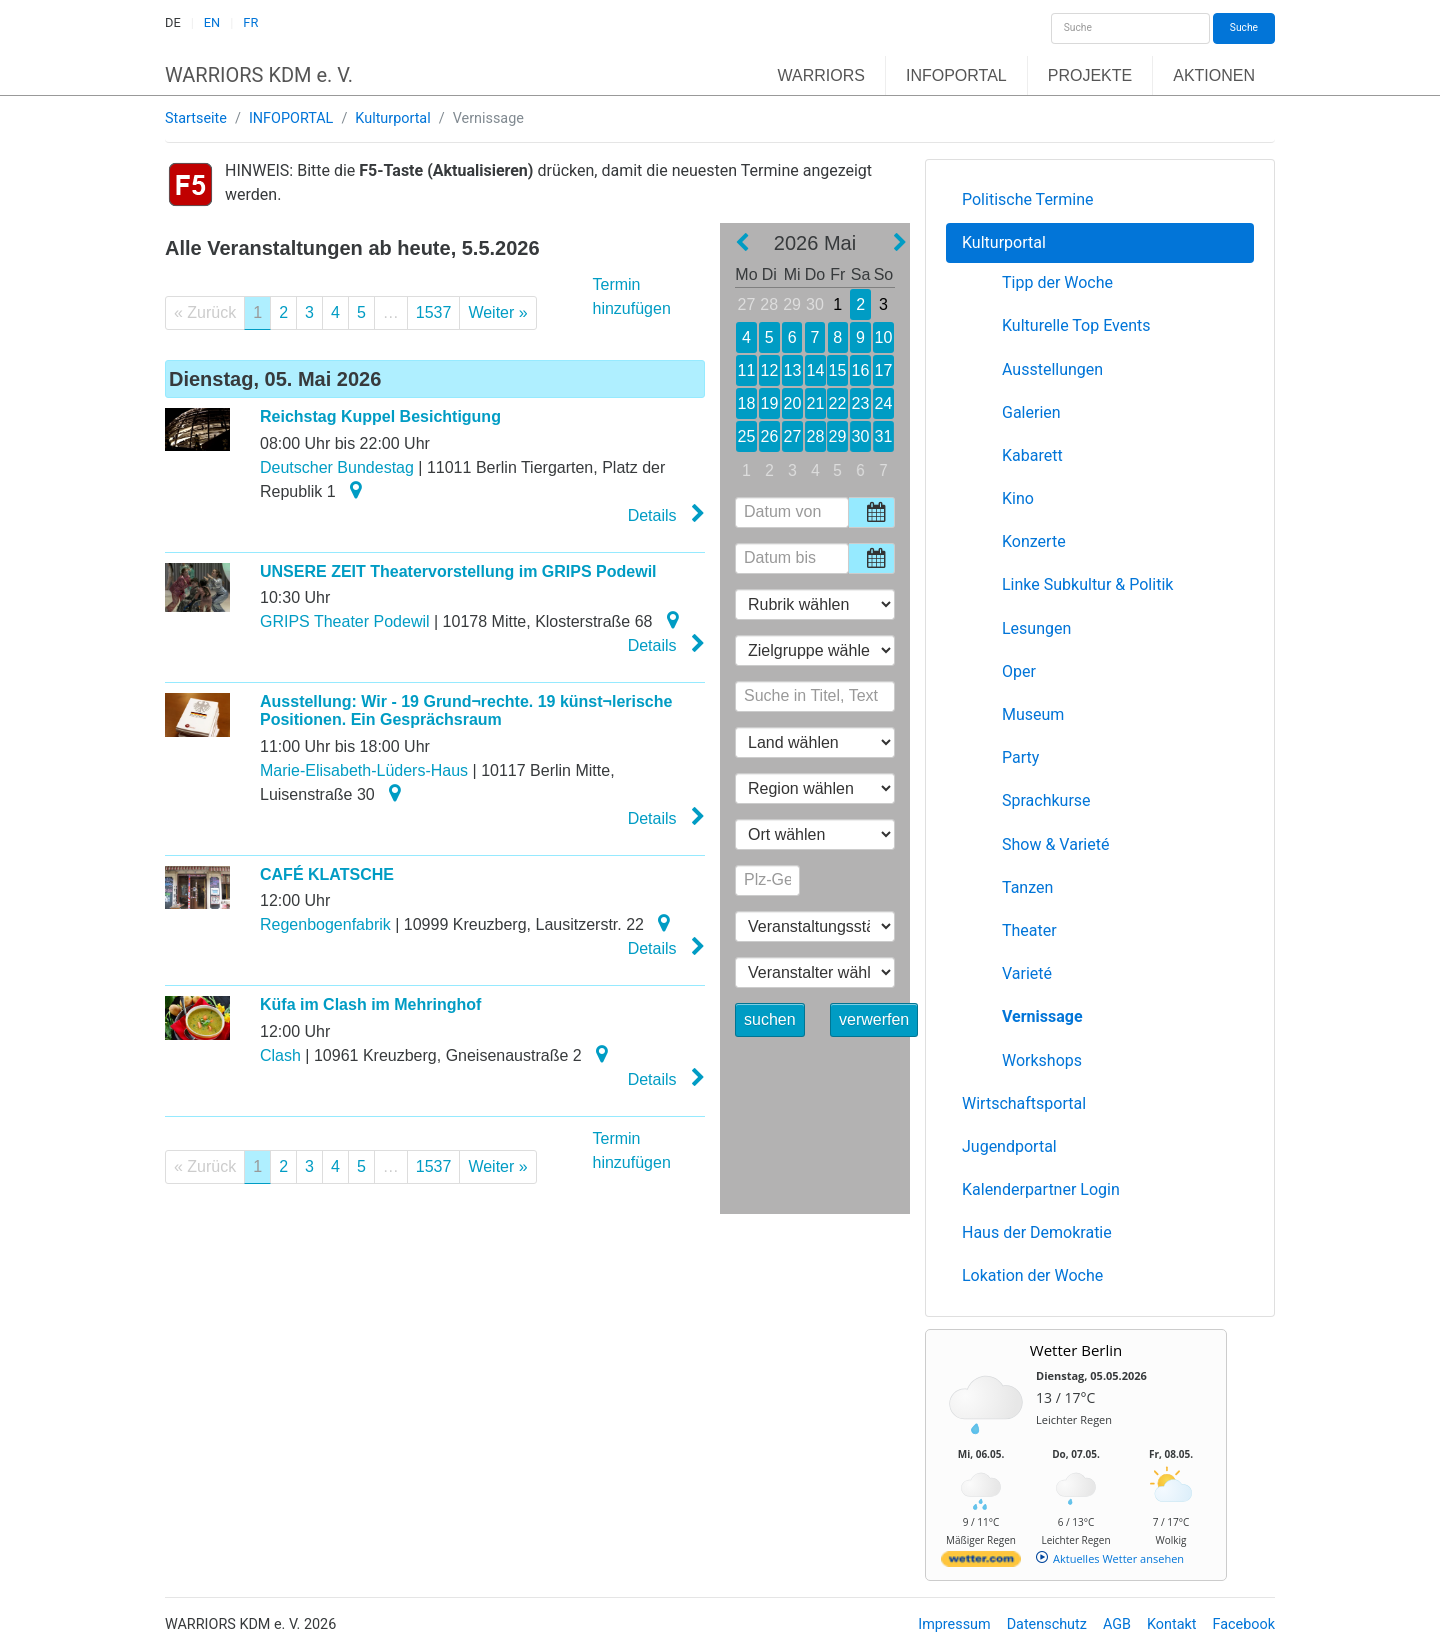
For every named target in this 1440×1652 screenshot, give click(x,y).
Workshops (1042, 1060)
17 (883, 370)
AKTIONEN (1214, 75)
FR (250, 22)
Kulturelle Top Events (1076, 325)
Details (666, 514)
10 (883, 337)
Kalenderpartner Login (1041, 1189)
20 (791, 403)
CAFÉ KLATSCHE (327, 874)
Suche (1244, 27)
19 (769, 403)
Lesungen (1036, 628)
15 (838, 370)
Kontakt (1172, 1624)
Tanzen (1027, 887)
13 (792, 370)
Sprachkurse (1046, 800)
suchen (770, 1019)
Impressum (954, 1624)
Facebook (1244, 1624)
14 (814, 370)
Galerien (1031, 412)
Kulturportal (392, 118)
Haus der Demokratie (1037, 1232)
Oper (1019, 671)
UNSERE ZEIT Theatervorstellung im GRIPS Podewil (458, 571)
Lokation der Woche (1032, 1275)
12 (769, 370)
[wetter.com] (981, 1562)
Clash (280, 1055)
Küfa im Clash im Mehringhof (370, 1004)
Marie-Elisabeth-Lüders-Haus (364, 770)
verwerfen (874, 1019)
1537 (434, 312)
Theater (1029, 930)
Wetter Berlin (1076, 1350)
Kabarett (1032, 455)
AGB (1117, 1624)
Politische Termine (1028, 199)
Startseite (196, 118)
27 (747, 304)
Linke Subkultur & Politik (1087, 584)
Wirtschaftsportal (1024, 1103)
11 (746, 370)
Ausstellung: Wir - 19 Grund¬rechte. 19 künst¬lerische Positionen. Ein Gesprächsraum (466, 710)
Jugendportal (1009, 1146)
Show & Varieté (1055, 844)
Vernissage (1042, 1016)
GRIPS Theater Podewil (345, 621)
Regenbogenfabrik (325, 924)
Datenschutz (1047, 1624)
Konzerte (1034, 541)
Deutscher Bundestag (337, 467)
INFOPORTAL (956, 75)
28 (769, 304)
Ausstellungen (1052, 369)
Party (1020, 757)
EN (212, 22)
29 (792, 304)
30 (815, 304)
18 (746, 403)
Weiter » (497, 312)
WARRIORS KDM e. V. (259, 75)
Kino (1018, 498)
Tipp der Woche (1057, 282)
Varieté (1027, 973)
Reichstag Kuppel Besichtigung (380, 416)
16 (860, 370)
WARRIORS (821, 75)
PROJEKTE (1090, 75)
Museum (1033, 714)
